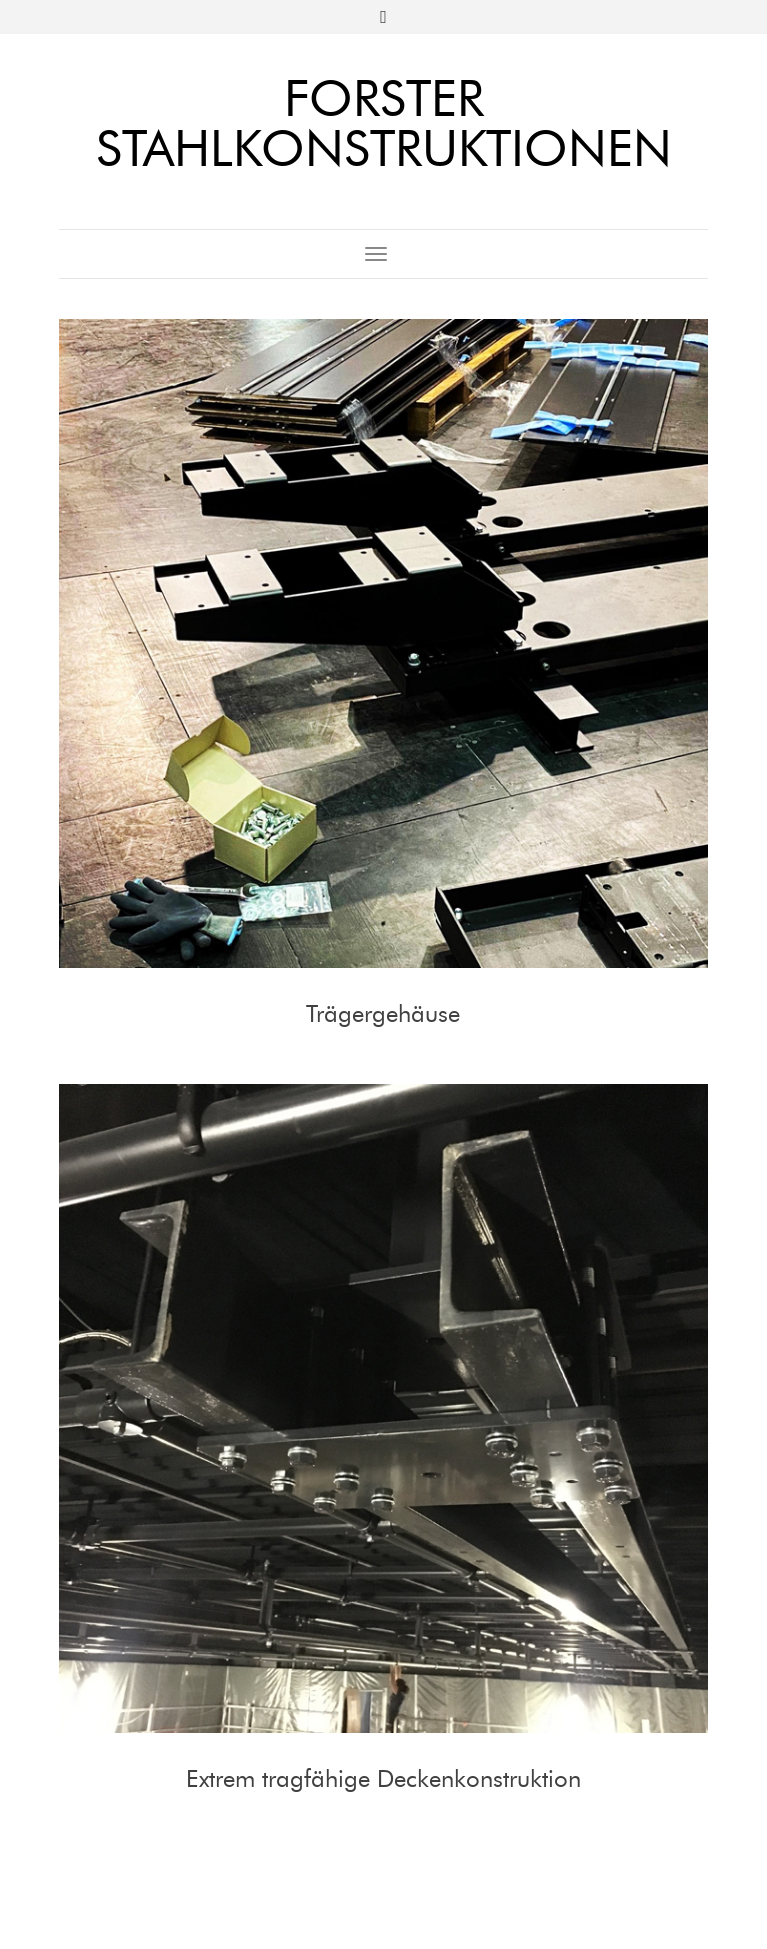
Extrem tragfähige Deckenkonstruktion (383, 1778)
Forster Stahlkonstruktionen (384, 123)
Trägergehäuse (383, 1013)
